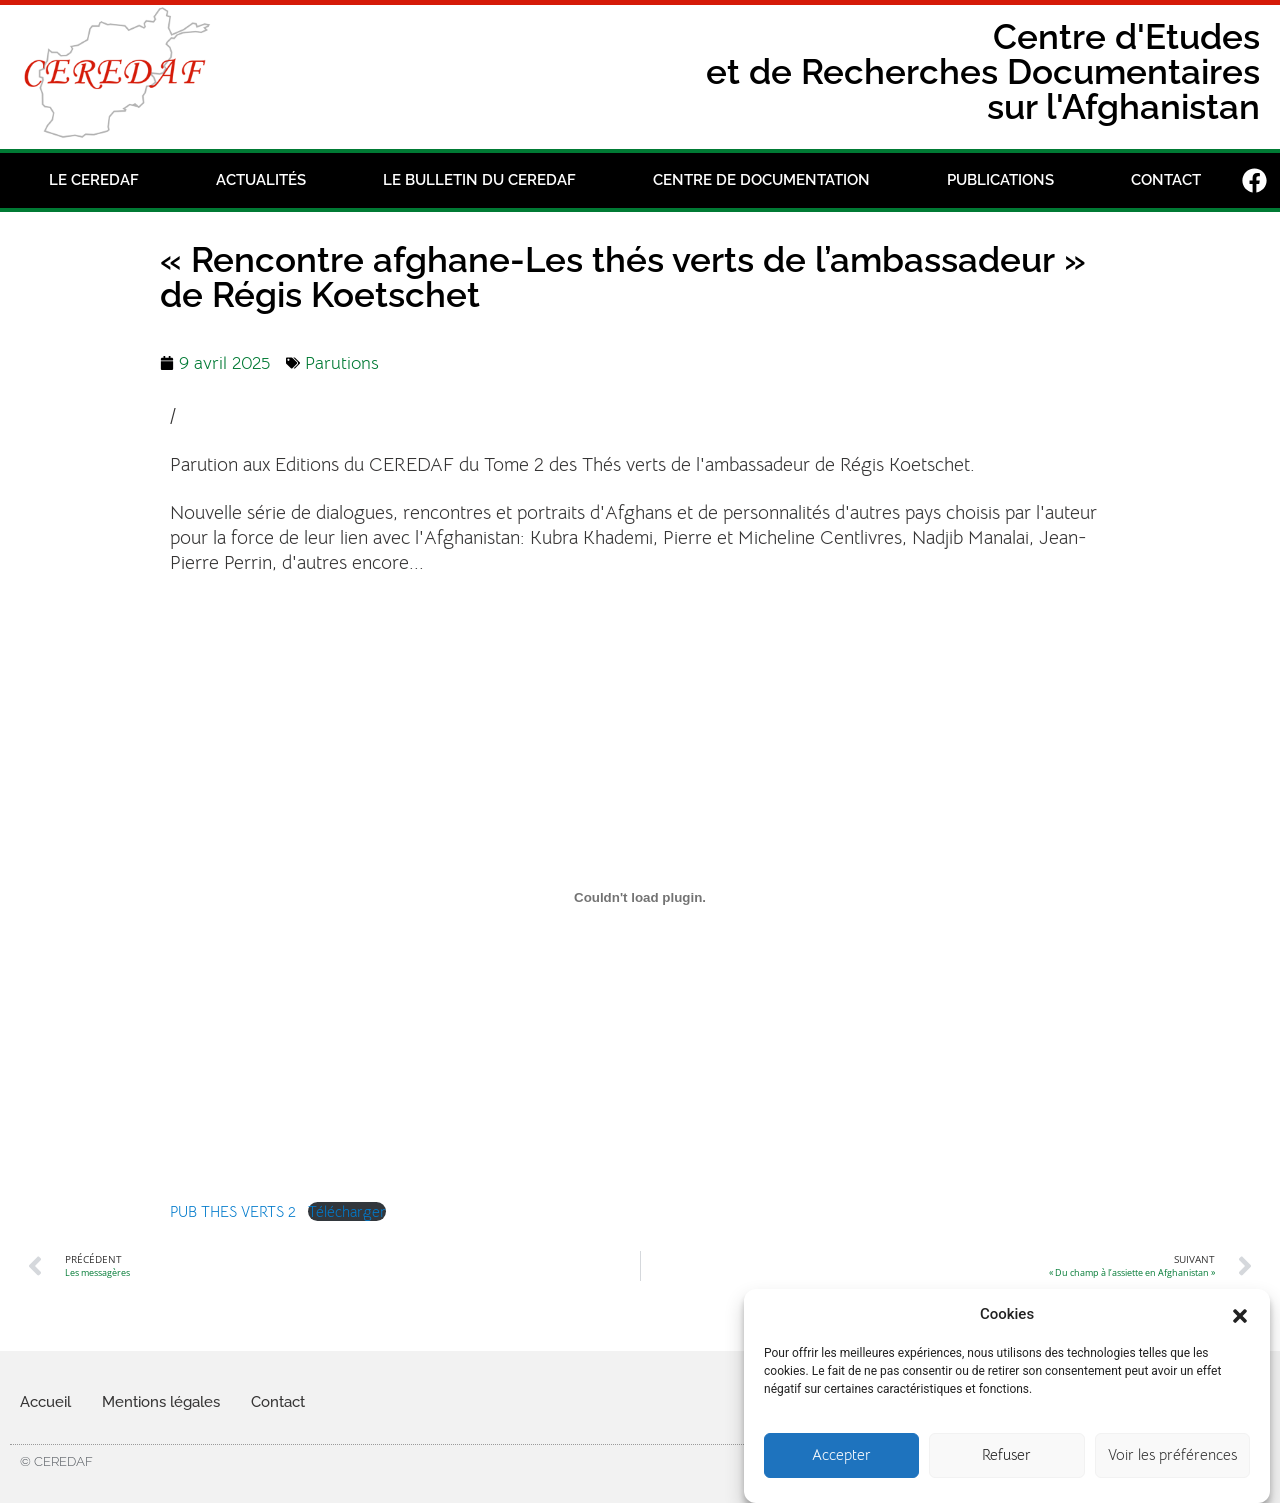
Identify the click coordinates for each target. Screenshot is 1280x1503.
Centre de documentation (761, 180)
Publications (1000, 180)
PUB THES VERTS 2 (233, 1211)
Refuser (1006, 1473)
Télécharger (347, 1211)
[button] (1240, 1332)
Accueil (45, 1402)
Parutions (342, 363)
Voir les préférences (1172, 1473)
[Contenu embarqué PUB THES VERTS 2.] (640, 898)
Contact (1166, 180)
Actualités (261, 180)
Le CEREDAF (94, 180)
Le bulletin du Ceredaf (479, 180)
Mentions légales (161, 1402)
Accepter (841, 1473)
